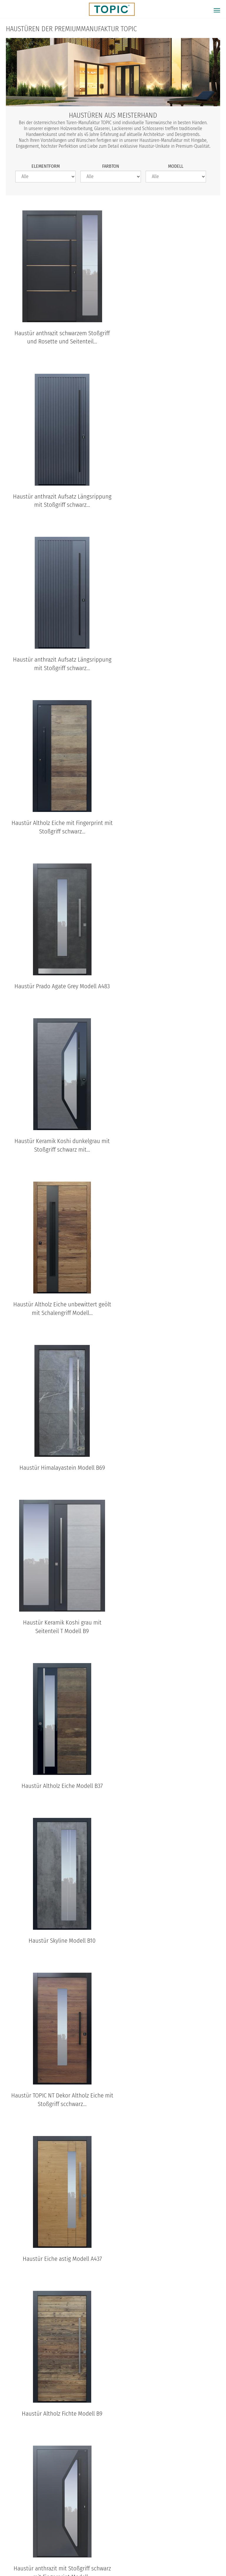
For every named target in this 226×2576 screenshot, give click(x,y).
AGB (94, 2554)
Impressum (119, 2554)
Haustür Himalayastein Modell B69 (168, 823)
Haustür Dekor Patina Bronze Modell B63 (171, 2119)
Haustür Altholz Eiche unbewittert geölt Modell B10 (171, 1637)
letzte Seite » (159, 2151)
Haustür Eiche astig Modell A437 (58, 1314)
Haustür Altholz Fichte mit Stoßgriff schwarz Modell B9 (58, 1637)
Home (38, 2554)
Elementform (45, 166)
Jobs (113, 2186)
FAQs (113, 2198)
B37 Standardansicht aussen (167, 2479)
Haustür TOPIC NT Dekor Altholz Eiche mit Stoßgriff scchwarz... (171, 1155)
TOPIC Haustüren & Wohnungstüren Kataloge (113, 2287)
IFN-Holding (206, 2554)
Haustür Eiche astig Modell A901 (58, 1959)
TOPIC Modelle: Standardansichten (113, 2378)
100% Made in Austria (161, 2554)
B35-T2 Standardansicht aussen (119, 2479)
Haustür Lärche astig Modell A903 (169, 1959)
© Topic (15, 2554)
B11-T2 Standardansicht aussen (24, 2479)
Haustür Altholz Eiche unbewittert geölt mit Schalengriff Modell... (58, 828)
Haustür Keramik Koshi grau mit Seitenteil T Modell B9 (58, 991)
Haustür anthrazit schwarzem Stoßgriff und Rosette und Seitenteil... (57, 337)
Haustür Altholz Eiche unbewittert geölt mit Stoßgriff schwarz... (58, 1800)
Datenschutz (67, 2554)
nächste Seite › (125, 2151)
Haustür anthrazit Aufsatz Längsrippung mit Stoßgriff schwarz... (168, 337)
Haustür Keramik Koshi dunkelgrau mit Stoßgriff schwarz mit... (171, 664)
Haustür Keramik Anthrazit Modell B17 (169, 1469)
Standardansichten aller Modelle (113, 2504)
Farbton (110, 166)
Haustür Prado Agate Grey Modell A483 (58, 664)
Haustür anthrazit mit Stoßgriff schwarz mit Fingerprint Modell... (58, 1473)
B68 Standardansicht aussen (71, 2479)
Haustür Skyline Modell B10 (58, 1150)
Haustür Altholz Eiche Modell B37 (169, 987)
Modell (175, 166)
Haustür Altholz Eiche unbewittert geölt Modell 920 (58, 2119)
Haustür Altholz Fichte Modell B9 (168, 1314)
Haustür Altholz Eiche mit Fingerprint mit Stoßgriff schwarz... (169, 501)
